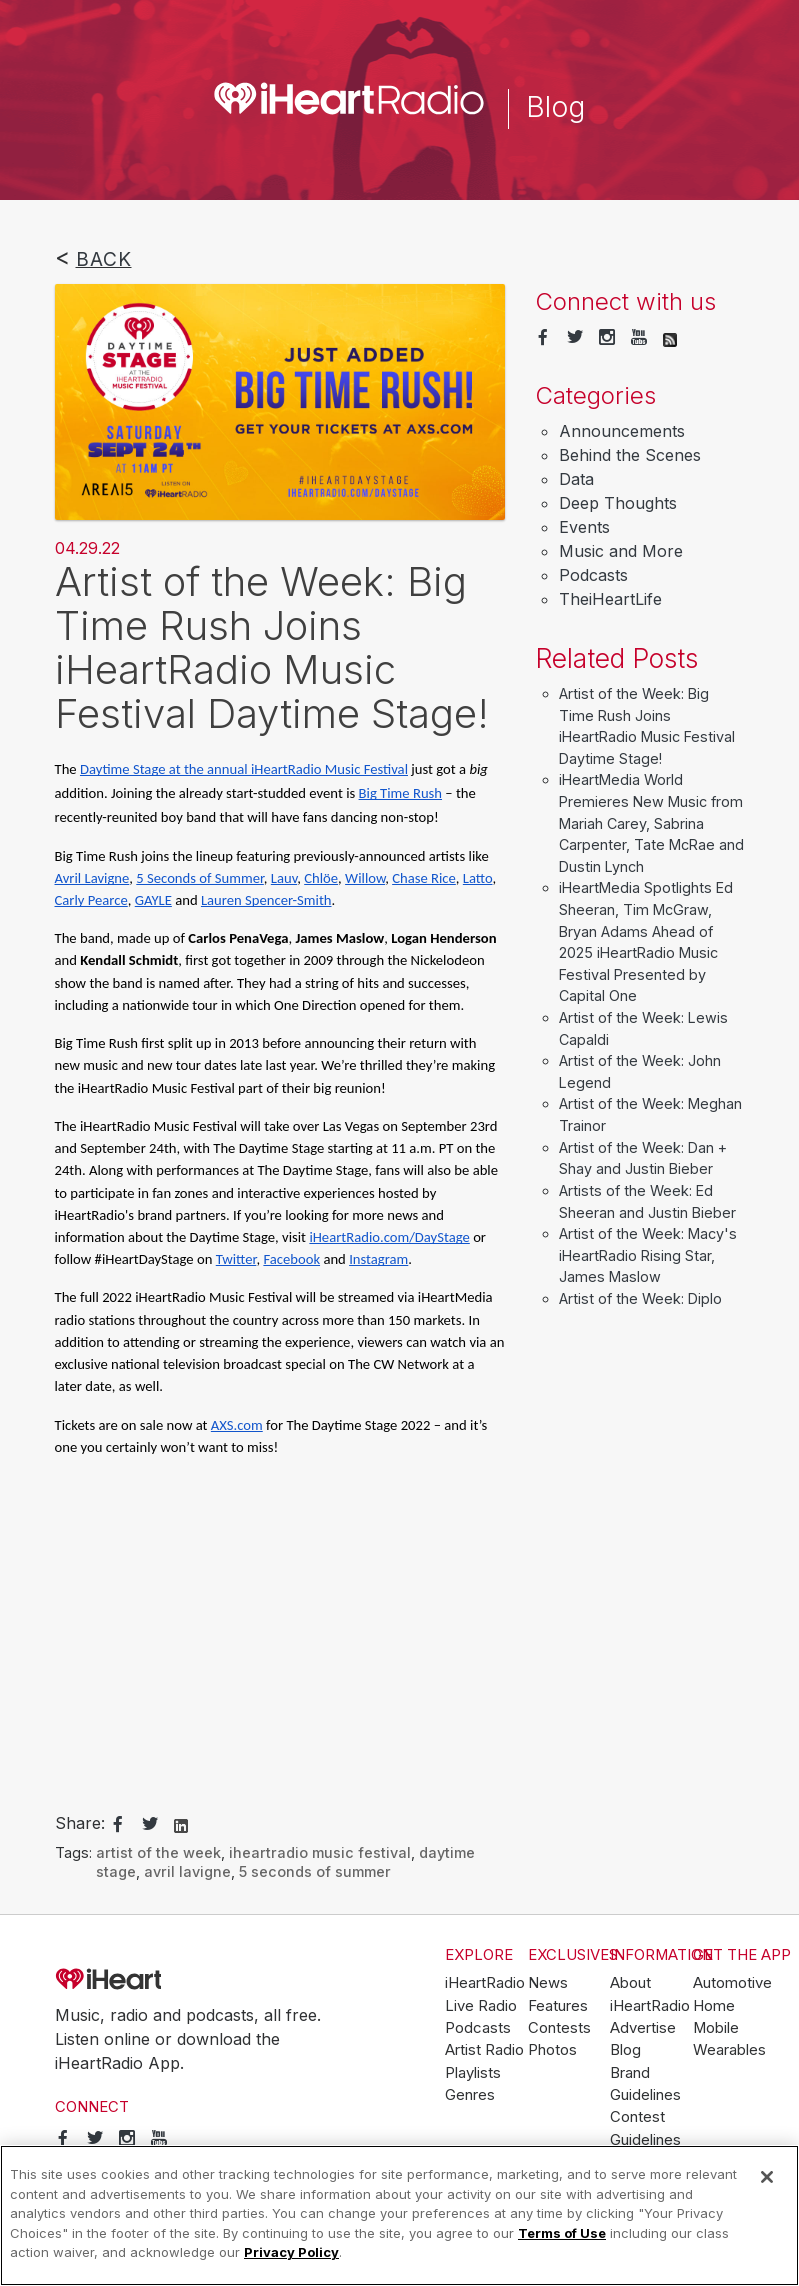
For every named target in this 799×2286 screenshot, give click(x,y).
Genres (470, 2095)
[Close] (767, 2177)
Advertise (643, 2028)
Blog (625, 2050)
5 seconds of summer (315, 1871)
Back (104, 259)
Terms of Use (562, 2233)
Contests (559, 2028)
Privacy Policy (291, 2252)
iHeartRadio (165, 1980)
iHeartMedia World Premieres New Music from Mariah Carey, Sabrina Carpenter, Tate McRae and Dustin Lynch (651, 822)
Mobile (716, 2028)
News (548, 1983)
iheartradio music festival (320, 1852)
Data (576, 479)
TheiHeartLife (610, 599)
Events (584, 527)
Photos (552, 2050)
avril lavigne (187, 1871)
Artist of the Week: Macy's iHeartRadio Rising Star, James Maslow (648, 1255)
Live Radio (481, 2006)
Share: (80, 1823)
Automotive (732, 1983)
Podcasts (593, 575)
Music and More (621, 551)
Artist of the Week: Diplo (640, 1298)
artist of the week (158, 1852)
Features (558, 2006)
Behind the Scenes (630, 455)
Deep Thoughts (618, 503)
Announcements (622, 431)
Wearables (729, 2050)
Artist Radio (484, 2050)
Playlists (473, 2073)
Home (714, 2006)
